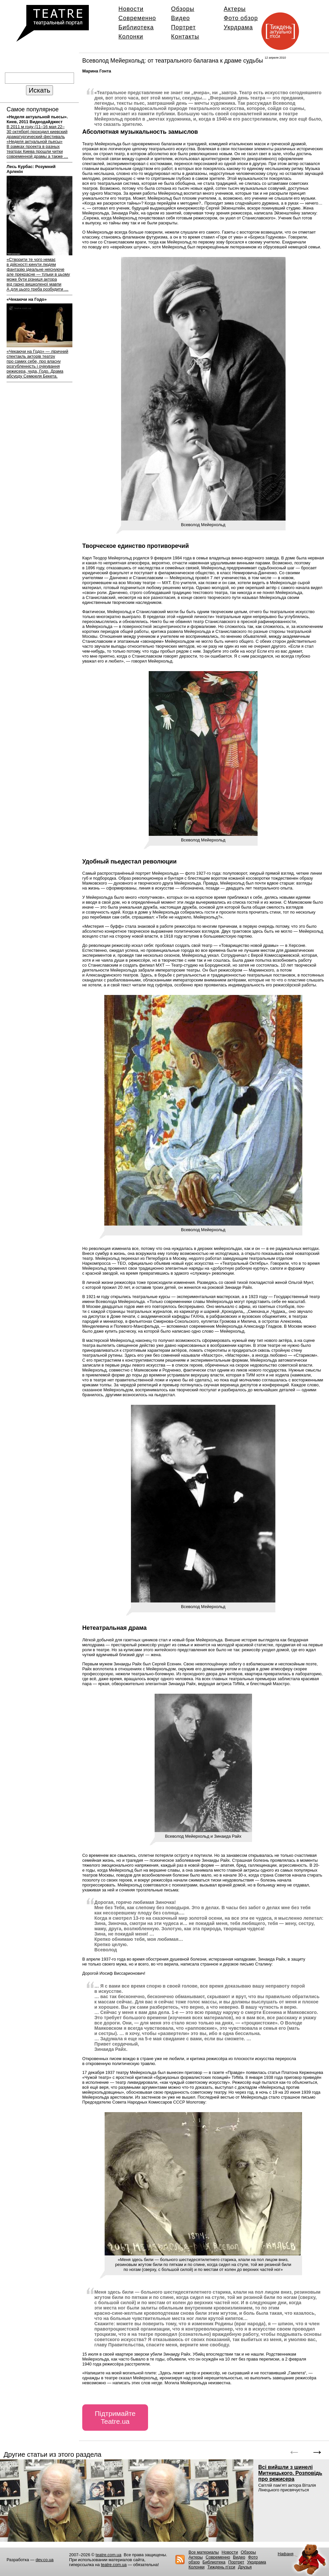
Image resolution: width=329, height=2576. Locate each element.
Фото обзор (241, 18)
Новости (130, 9)
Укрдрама (238, 27)
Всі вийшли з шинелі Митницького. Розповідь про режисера (290, 2473)
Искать (39, 90)
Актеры (235, 9)
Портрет (183, 27)
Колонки (130, 36)
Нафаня (285, 2553)
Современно (137, 18)
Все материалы (204, 2552)
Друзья (245, 2566)
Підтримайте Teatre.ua (115, 2417)
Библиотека (136, 27)
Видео (180, 18)
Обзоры (182, 9)
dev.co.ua (45, 2559)
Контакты (185, 36)
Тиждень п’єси (221, 2566)
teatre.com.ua (108, 2554)
